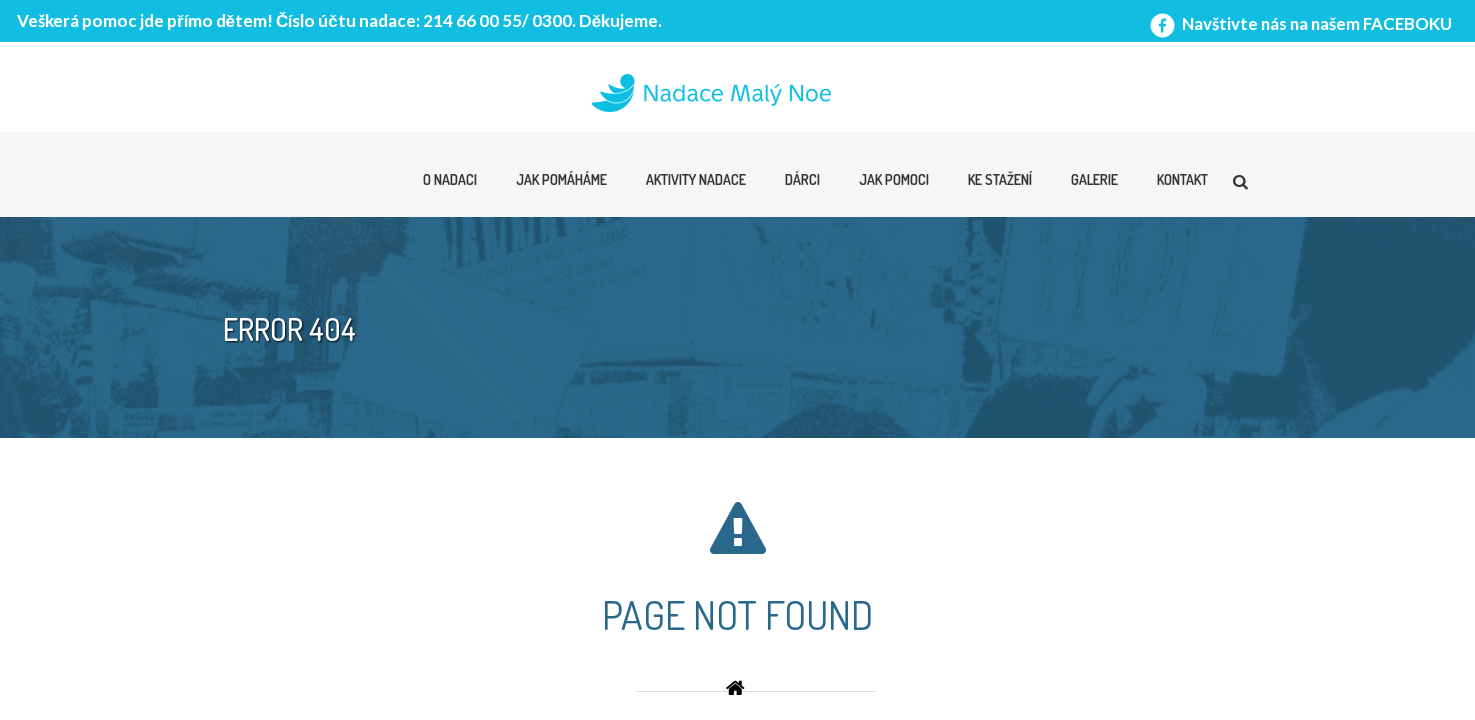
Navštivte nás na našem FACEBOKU (1299, 23)
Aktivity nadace (696, 179)
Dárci (802, 179)
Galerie (1094, 179)
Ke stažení (1000, 179)
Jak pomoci (894, 179)
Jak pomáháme (561, 179)
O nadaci (450, 179)
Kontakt (1182, 179)
